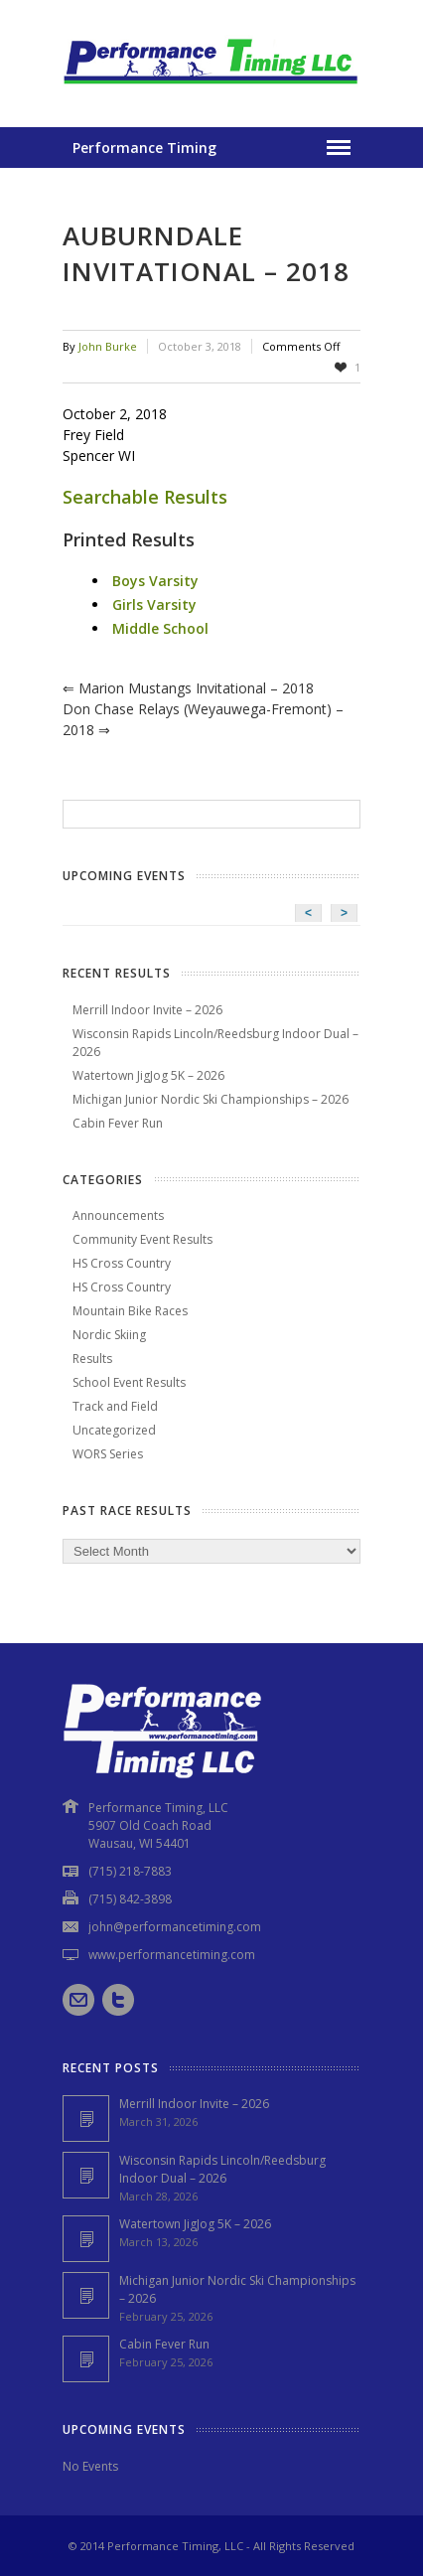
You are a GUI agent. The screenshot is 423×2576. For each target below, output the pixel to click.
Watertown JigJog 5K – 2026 (148, 1075)
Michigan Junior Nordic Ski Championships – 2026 (210, 1099)
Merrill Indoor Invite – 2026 (147, 1009)
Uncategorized (114, 1430)
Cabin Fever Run (117, 1123)
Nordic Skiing (109, 1334)
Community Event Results (142, 1239)
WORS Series (107, 1453)
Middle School (160, 628)
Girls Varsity (154, 604)
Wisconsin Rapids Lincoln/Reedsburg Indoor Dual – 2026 (222, 2169)
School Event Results (129, 1382)
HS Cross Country (121, 1263)
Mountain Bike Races (130, 1310)
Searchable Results (145, 497)
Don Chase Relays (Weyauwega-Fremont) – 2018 (203, 719)
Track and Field (115, 1406)
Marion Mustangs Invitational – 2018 (188, 688)
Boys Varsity (155, 580)
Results (92, 1358)
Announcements (118, 1215)
